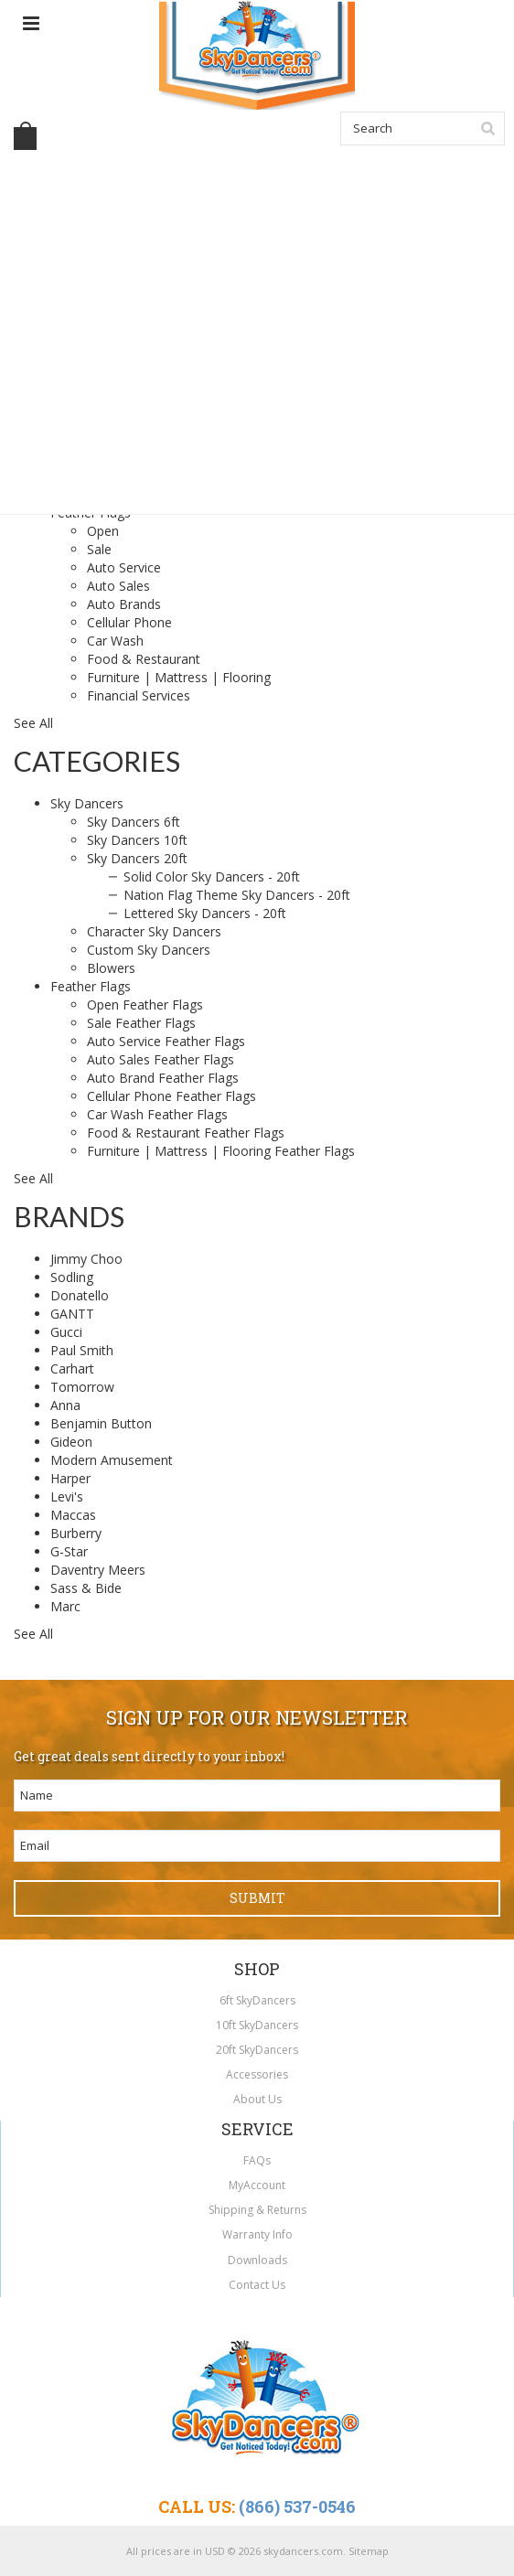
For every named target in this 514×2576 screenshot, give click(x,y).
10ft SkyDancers (257, 2025)
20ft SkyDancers (257, 2050)
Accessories (257, 2074)
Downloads (257, 2260)
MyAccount (257, 2185)
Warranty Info (257, 2234)
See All (33, 723)
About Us (257, 2099)
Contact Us (257, 2285)
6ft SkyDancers (257, 2000)
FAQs (257, 2160)
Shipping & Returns (257, 2210)
